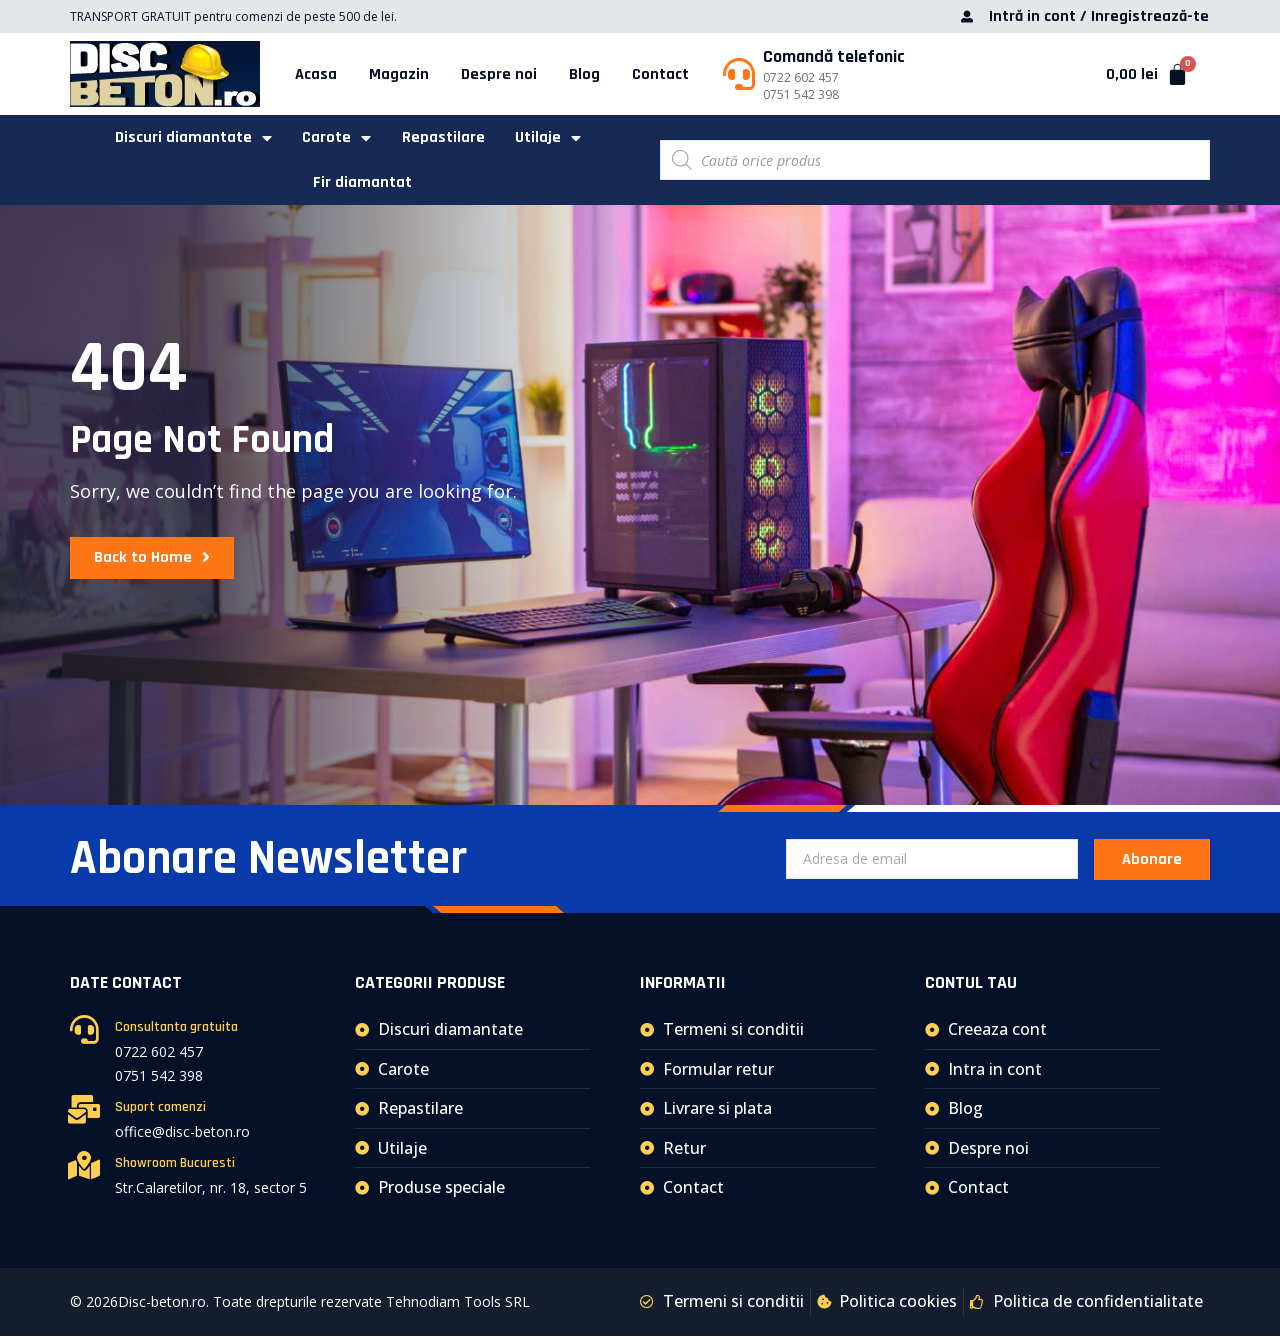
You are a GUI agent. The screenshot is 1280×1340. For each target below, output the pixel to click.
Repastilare (443, 138)
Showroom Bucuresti (175, 1168)
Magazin (399, 74)
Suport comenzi (160, 1112)
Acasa (316, 74)
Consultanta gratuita (176, 1032)
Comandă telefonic (834, 56)
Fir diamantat (363, 185)
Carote (335, 139)
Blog (584, 74)
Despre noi (499, 74)
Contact (660, 74)
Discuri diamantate (190, 139)
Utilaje (550, 139)
